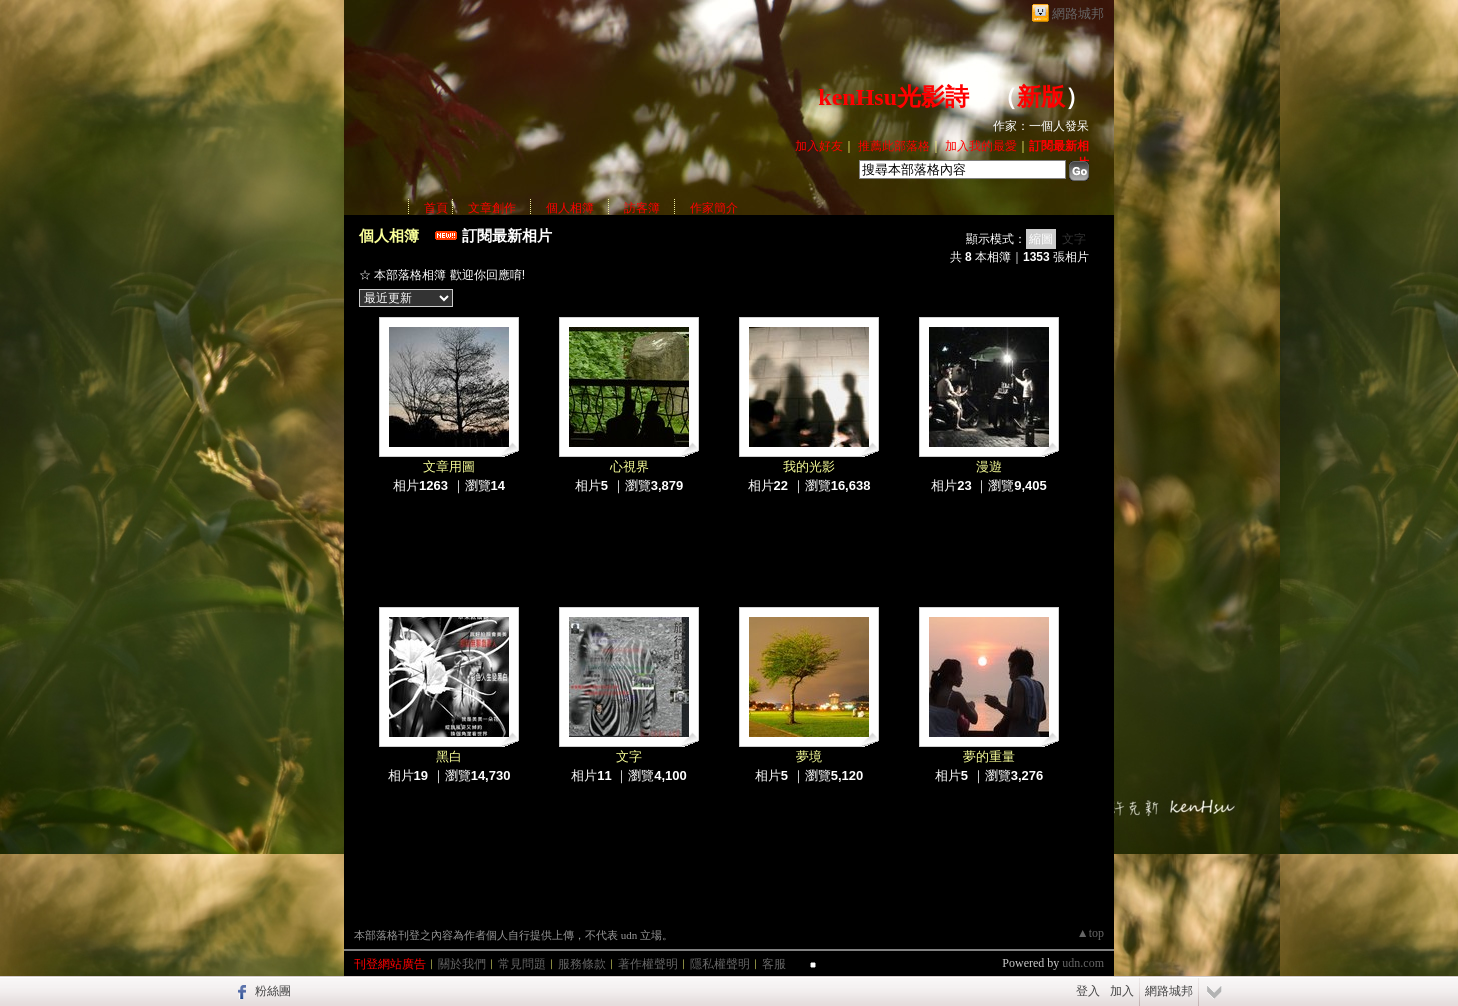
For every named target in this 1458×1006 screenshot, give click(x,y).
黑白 (449, 756)
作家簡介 (714, 208)
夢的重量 (989, 756)
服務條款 (582, 964)
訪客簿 (642, 208)
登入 (1088, 991)
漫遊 (989, 466)
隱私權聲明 (720, 964)
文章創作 (492, 208)
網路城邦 (1078, 13)
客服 (774, 964)
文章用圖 (449, 466)
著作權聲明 (648, 964)
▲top (1090, 933)
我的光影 (809, 466)
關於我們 (462, 964)
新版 (1041, 97)
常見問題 (522, 964)
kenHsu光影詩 (893, 97)
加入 (1122, 991)
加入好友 (819, 146)
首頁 (436, 208)
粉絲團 (273, 991)
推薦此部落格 (894, 146)
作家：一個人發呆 (1041, 126)
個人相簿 (570, 208)
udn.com (1083, 963)
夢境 (809, 756)
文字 (1074, 239)
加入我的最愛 (981, 146)
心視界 (629, 466)
